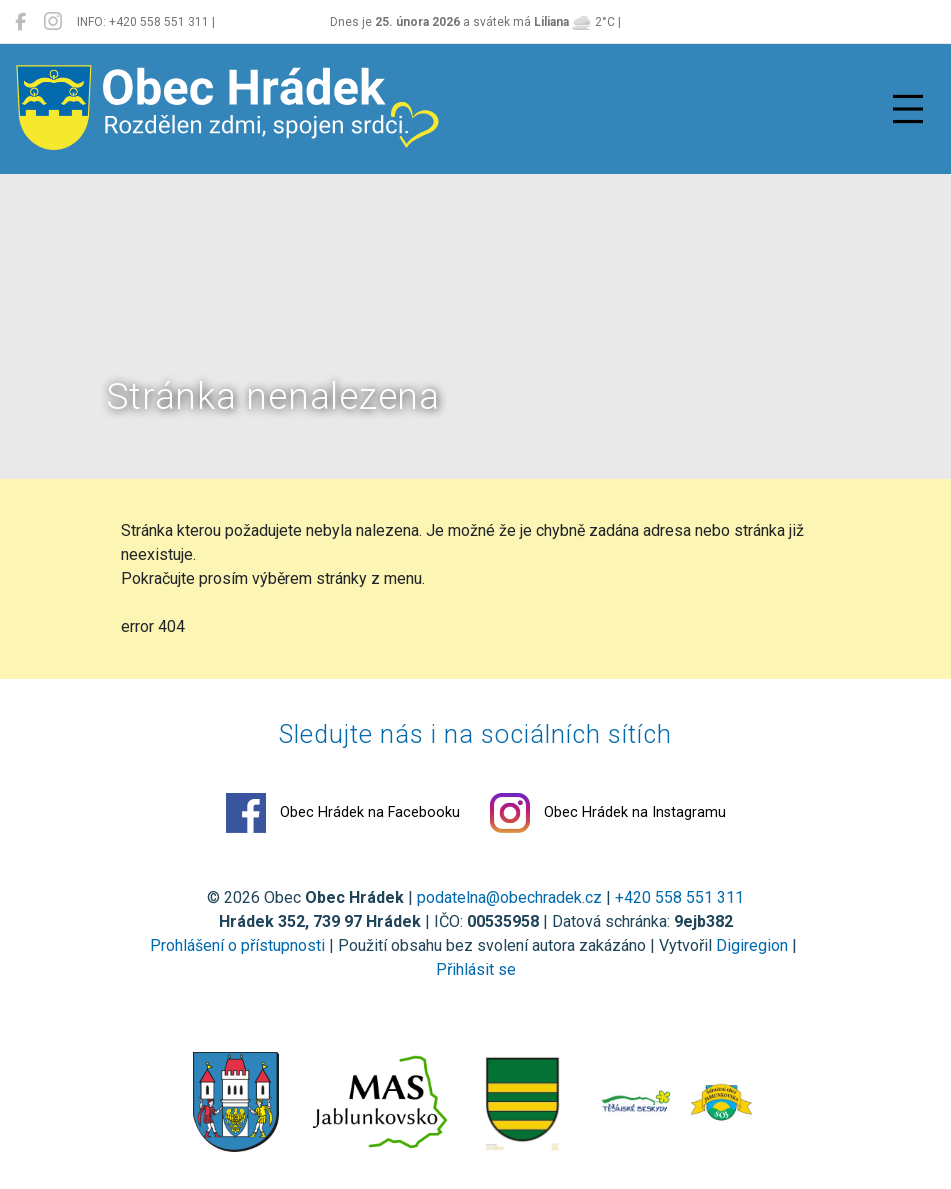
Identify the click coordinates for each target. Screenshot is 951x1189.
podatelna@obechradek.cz (509, 897)
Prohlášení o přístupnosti (237, 945)
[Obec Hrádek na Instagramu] (53, 22)
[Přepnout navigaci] (908, 109)
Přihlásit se (476, 969)
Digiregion (752, 945)
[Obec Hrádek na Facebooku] (20, 22)
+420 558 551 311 (679, 897)
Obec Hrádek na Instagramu (608, 813)
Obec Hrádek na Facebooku (343, 813)
